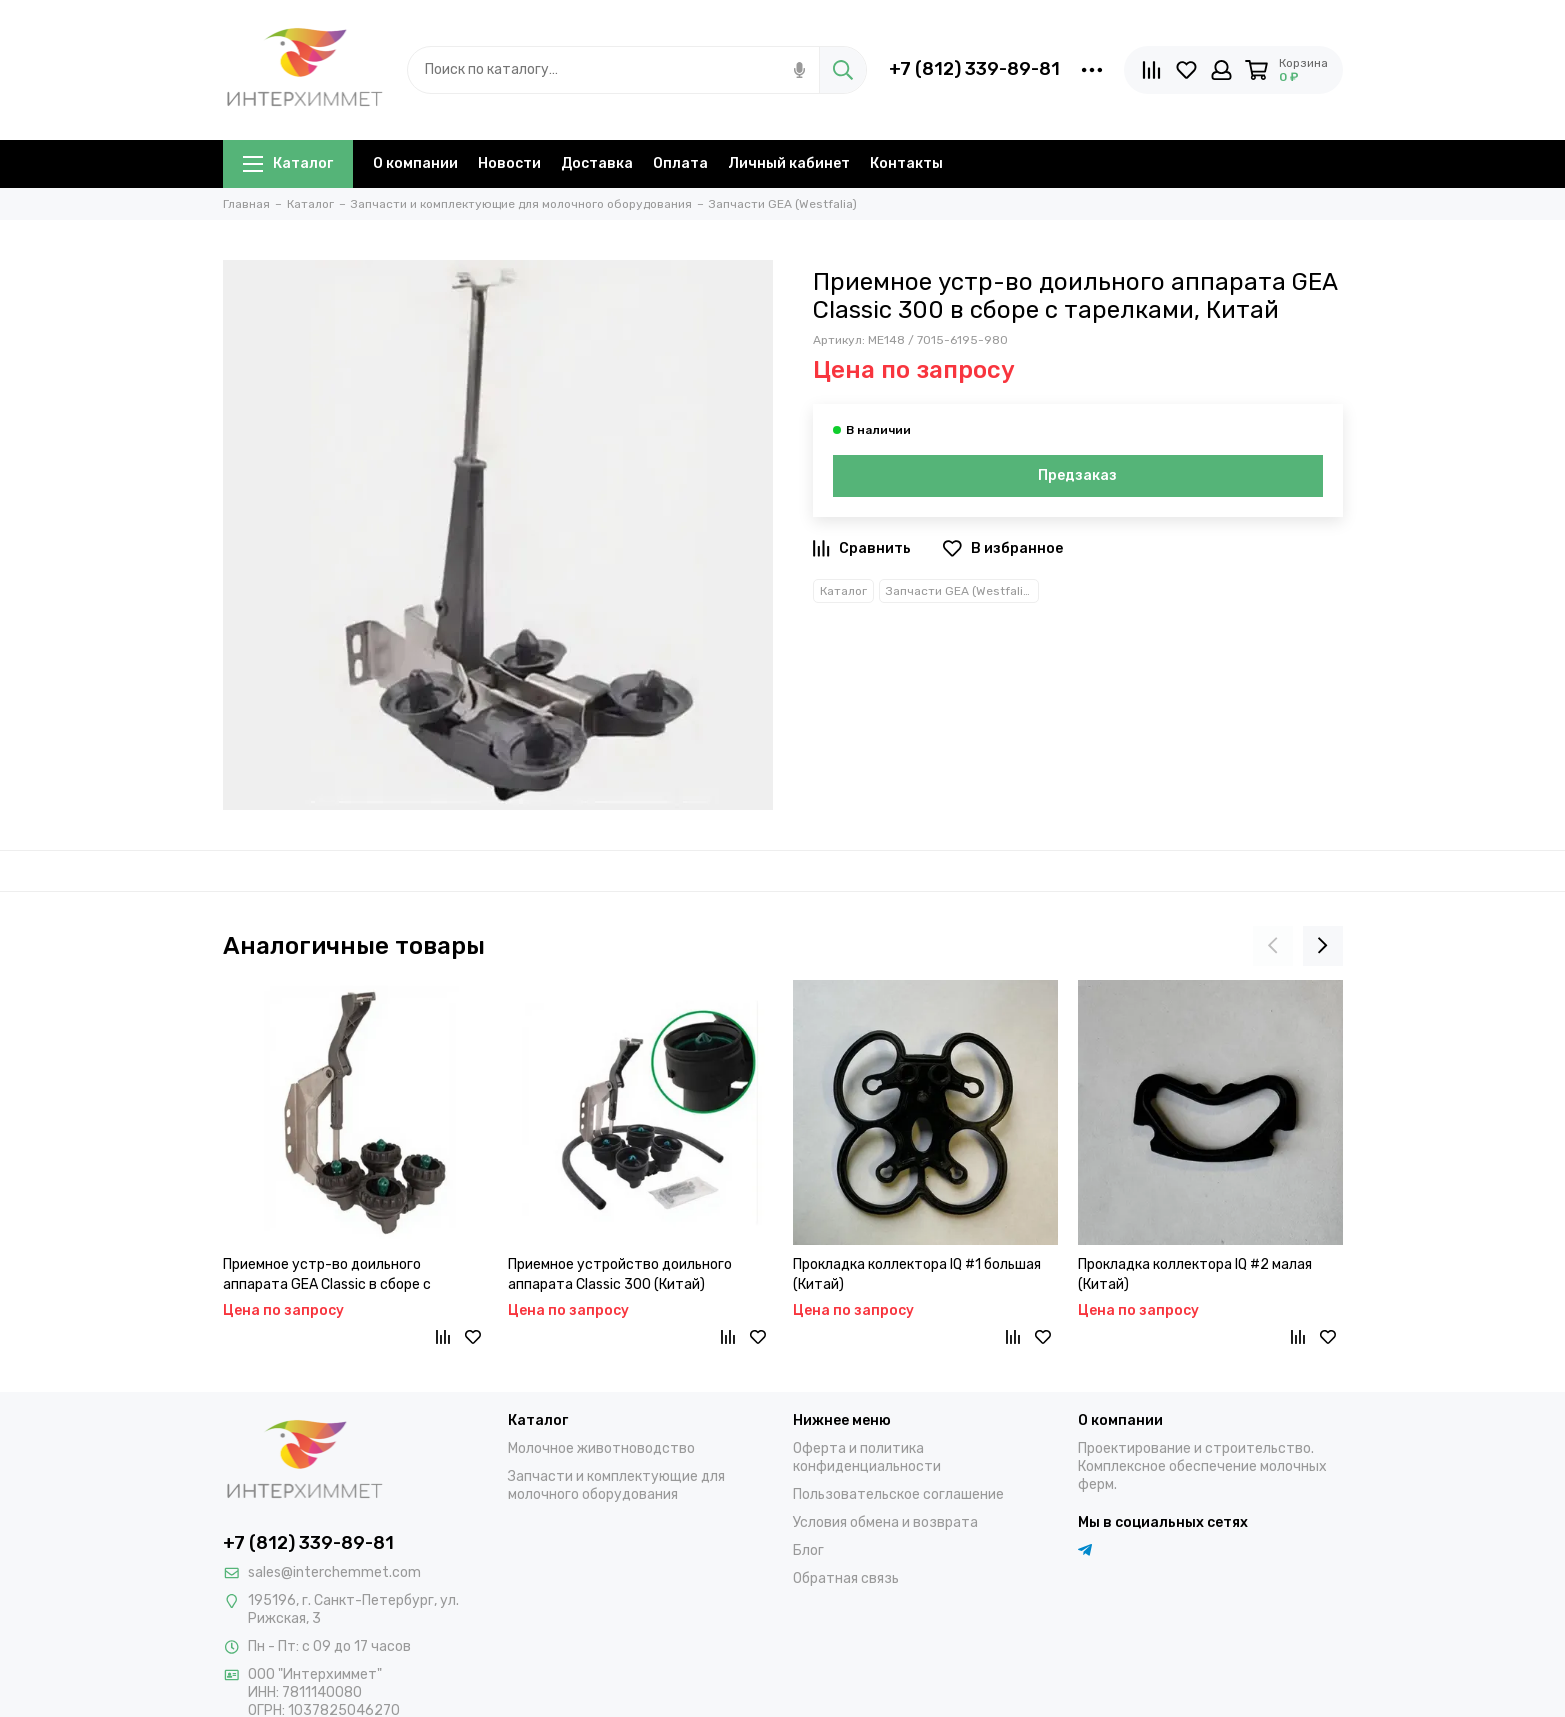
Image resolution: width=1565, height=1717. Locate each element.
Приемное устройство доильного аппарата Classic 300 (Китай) (620, 1274)
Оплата (680, 163)
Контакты (906, 163)
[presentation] (1273, 946)
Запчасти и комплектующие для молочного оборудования (616, 1485)
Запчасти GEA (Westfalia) (960, 591)
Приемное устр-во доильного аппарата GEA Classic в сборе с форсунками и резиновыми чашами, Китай (342, 1275)
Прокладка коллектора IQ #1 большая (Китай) (917, 1274)
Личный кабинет (789, 163)
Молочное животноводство (601, 1448)
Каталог (288, 163)
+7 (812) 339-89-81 (974, 69)
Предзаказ (1077, 475)
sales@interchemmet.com (334, 1572)
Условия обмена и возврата (885, 1522)
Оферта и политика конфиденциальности (867, 1457)
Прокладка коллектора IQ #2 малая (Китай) (1195, 1274)
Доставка (597, 163)
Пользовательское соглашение (898, 1494)
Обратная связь (846, 1578)
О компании (415, 163)
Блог (808, 1550)
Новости (509, 163)
